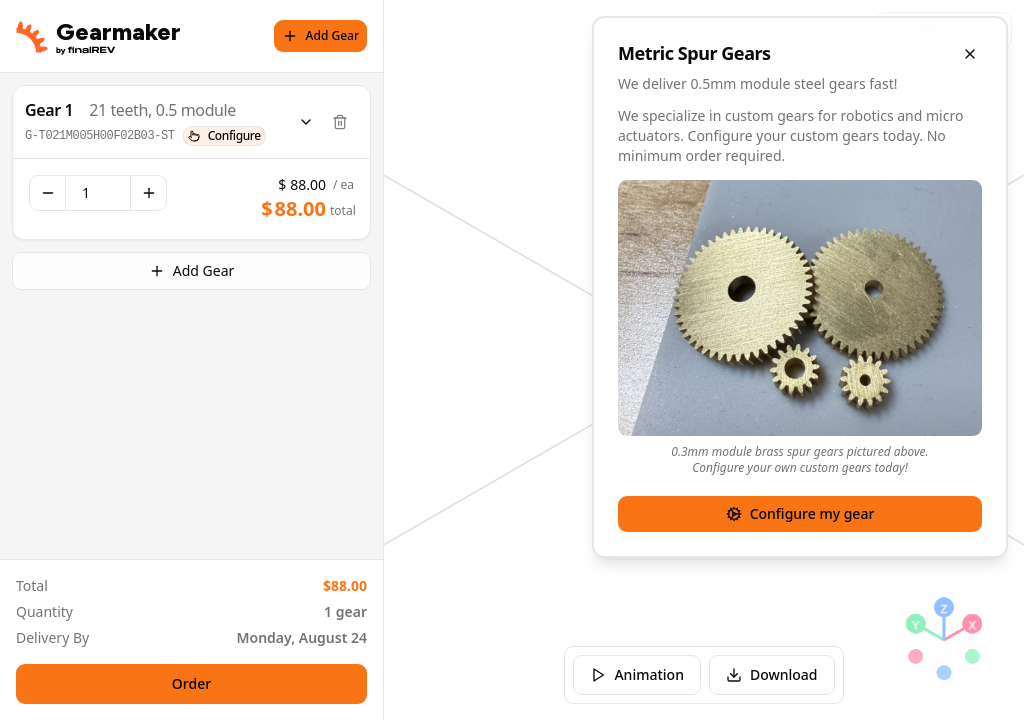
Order (191, 683)
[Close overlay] (970, 54)
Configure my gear (800, 513)
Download (772, 674)
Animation (636, 674)
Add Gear (320, 35)
